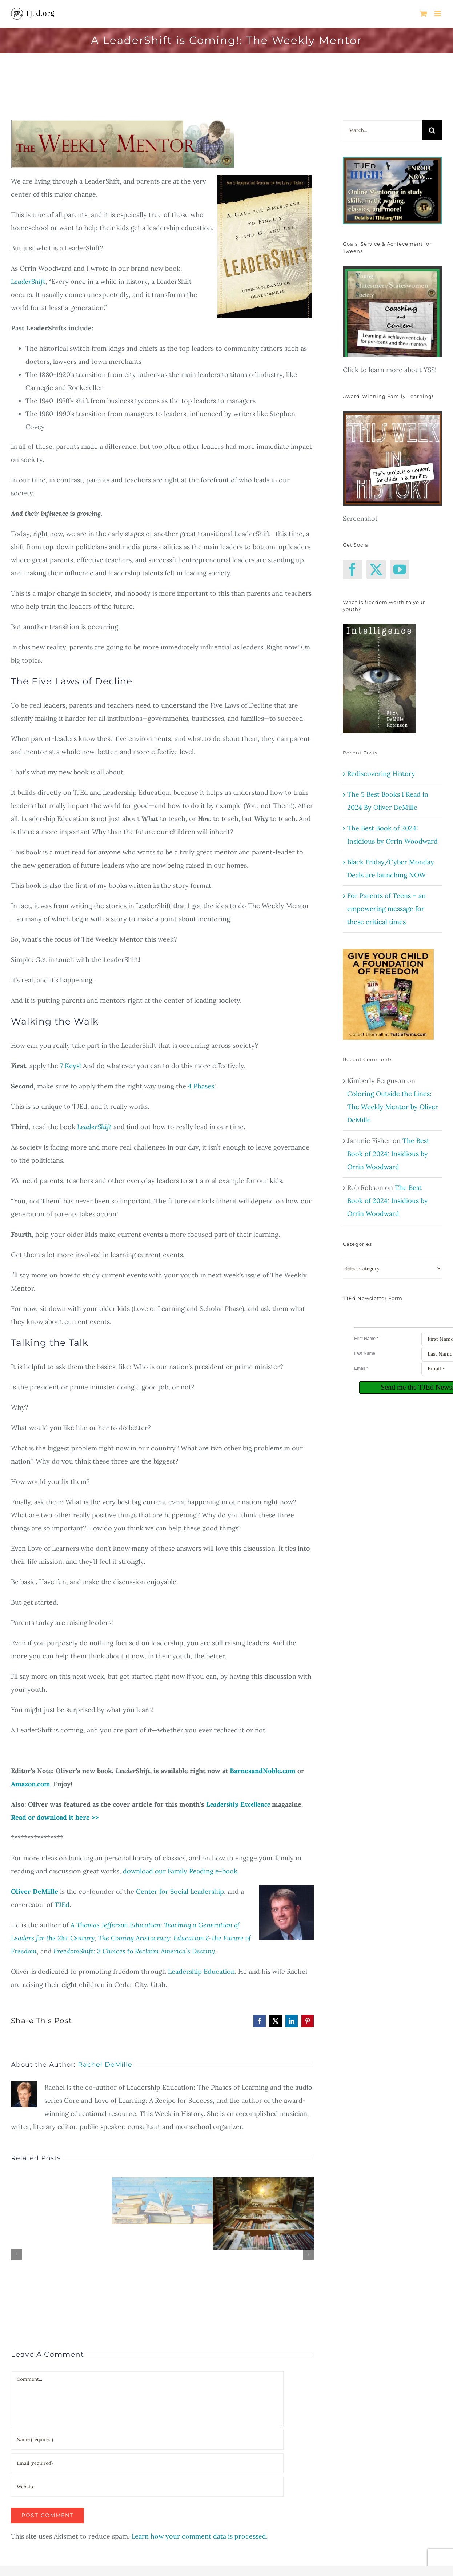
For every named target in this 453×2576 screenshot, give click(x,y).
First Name (366, 1338)
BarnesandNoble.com (263, 1771)
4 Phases (201, 1086)
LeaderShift (28, 281)
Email (361, 1368)
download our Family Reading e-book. (181, 1871)
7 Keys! (69, 1066)
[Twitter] (376, 569)
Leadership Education (201, 1971)
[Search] (432, 130)
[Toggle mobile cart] (423, 13)
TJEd (62, 1904)
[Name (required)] (147, 2440)
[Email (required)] (147, 2463)
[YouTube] (399, 569)
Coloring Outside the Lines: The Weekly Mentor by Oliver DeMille (392, 1107)
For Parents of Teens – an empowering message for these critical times (386, 908)
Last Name (364, 1353)
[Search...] (382, 130)
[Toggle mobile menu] (438, 13)
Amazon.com (30, 1784)
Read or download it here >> (55, 1817)
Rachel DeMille (105, 2065)
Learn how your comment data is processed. (199, 2536)
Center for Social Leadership (180, 1891)
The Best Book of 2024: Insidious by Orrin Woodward (388, 1153)
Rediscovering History (381, 773)
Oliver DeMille (34, 1891)
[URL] (147, 2487)
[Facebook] (352, 569)
